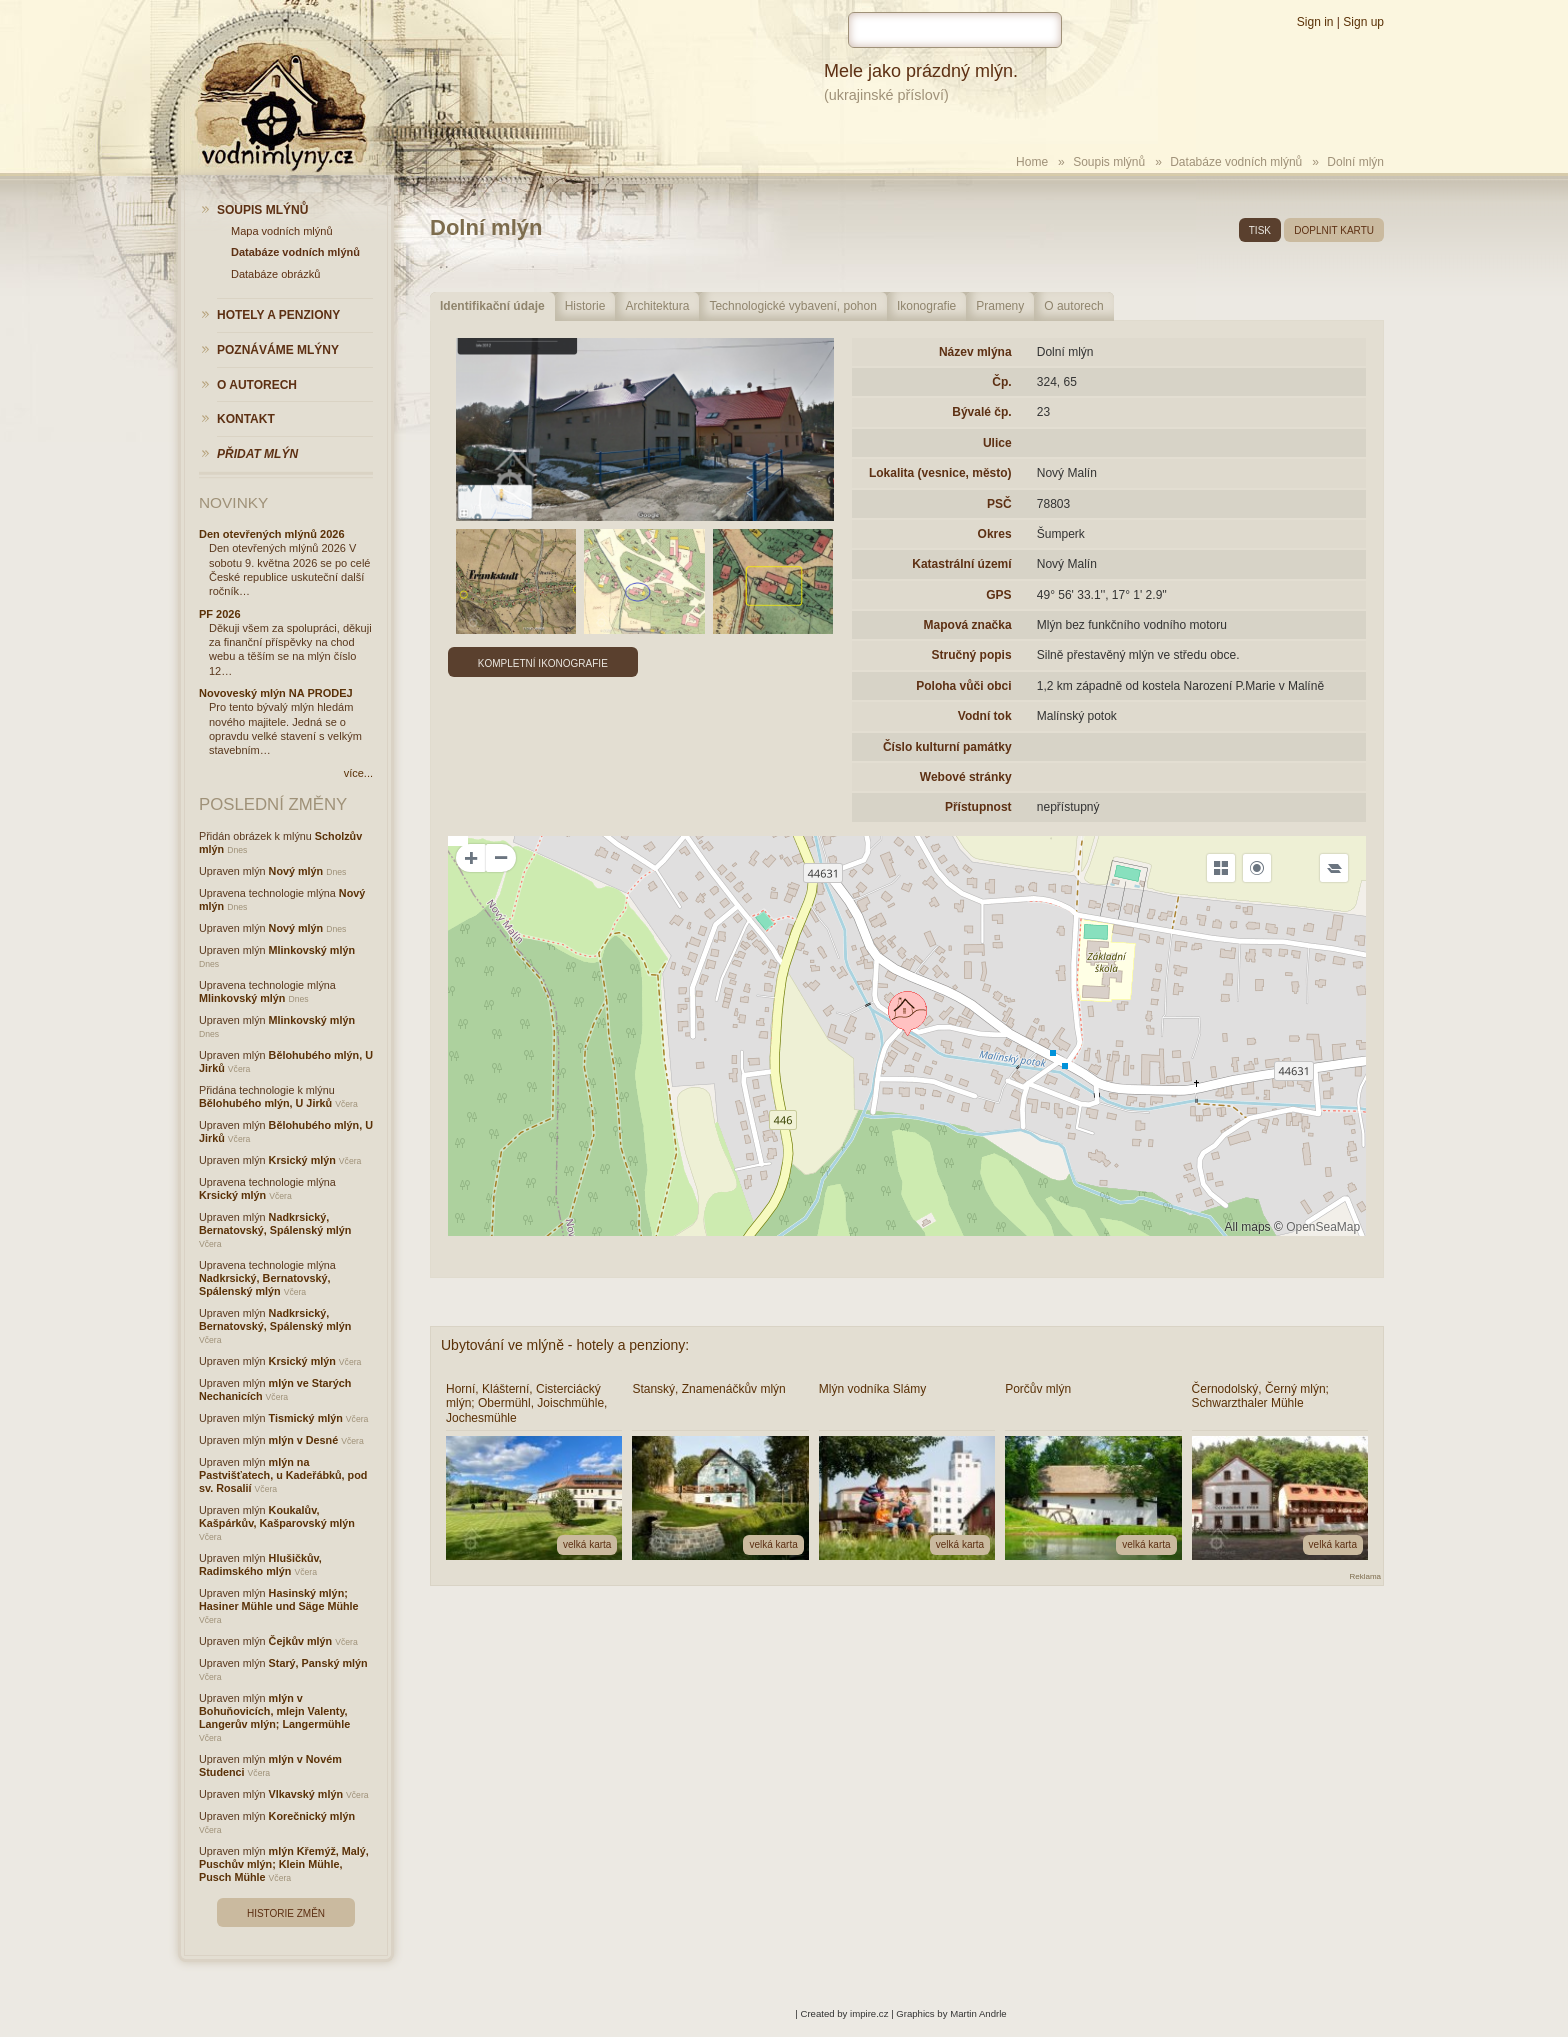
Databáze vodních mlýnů (1236, 162)
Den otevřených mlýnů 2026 (272, 534)
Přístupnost (978, 807)
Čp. (1001, 382)
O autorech (1073, 306)
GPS (998, 595)
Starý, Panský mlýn (318, 1663)
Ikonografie (926, 306)
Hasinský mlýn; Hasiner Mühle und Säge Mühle (279, 1599)
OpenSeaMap (1323, 1227)
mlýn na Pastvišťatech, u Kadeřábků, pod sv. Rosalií (283, 1475)
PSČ (999, 504)
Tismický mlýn (306, 1418)
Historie (585, 306)
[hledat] (955, 30)
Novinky (233, 502)
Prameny (1000, 306)
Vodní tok (985, 716)
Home (1032, 162)
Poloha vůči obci (963, 686)
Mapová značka (968, 625)
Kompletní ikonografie (543, 663)
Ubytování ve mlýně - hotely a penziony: (565, 1345)
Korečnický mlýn (312, 1816)
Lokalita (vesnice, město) (940, 473)
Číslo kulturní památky (947, 747)
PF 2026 (220, 614)
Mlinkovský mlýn (312, 950)
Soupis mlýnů (1109, 162)
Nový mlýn (296, 871)
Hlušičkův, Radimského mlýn (260, 1564)
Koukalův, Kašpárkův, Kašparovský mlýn (277, 1516)
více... (358, 773)
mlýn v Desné (304, 1440)
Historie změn (286, 1913)
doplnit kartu (1334, 230)
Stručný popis (972, 655)
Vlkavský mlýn (306, 1794)
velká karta (587, 1544)
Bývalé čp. (981, 412)
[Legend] (1334, 868)
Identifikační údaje (492, 306)
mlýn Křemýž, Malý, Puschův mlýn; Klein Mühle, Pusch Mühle (284, 1864)
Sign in (1315, 22)
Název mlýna (975, 352)
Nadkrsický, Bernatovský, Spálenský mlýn (275, 1223)
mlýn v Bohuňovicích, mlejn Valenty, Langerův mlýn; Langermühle (274, 1711)
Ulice (997, 443)
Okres (995, 534)
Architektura (657, 306)
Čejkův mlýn (301, 1641)
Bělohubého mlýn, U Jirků (265, 1103)
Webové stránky (966, 777)
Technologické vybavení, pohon (792, 306)
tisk (1260, 230)
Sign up (1363, 22)
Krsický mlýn (302, 1160)
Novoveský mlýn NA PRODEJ (276, 693)
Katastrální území (961, 564)
